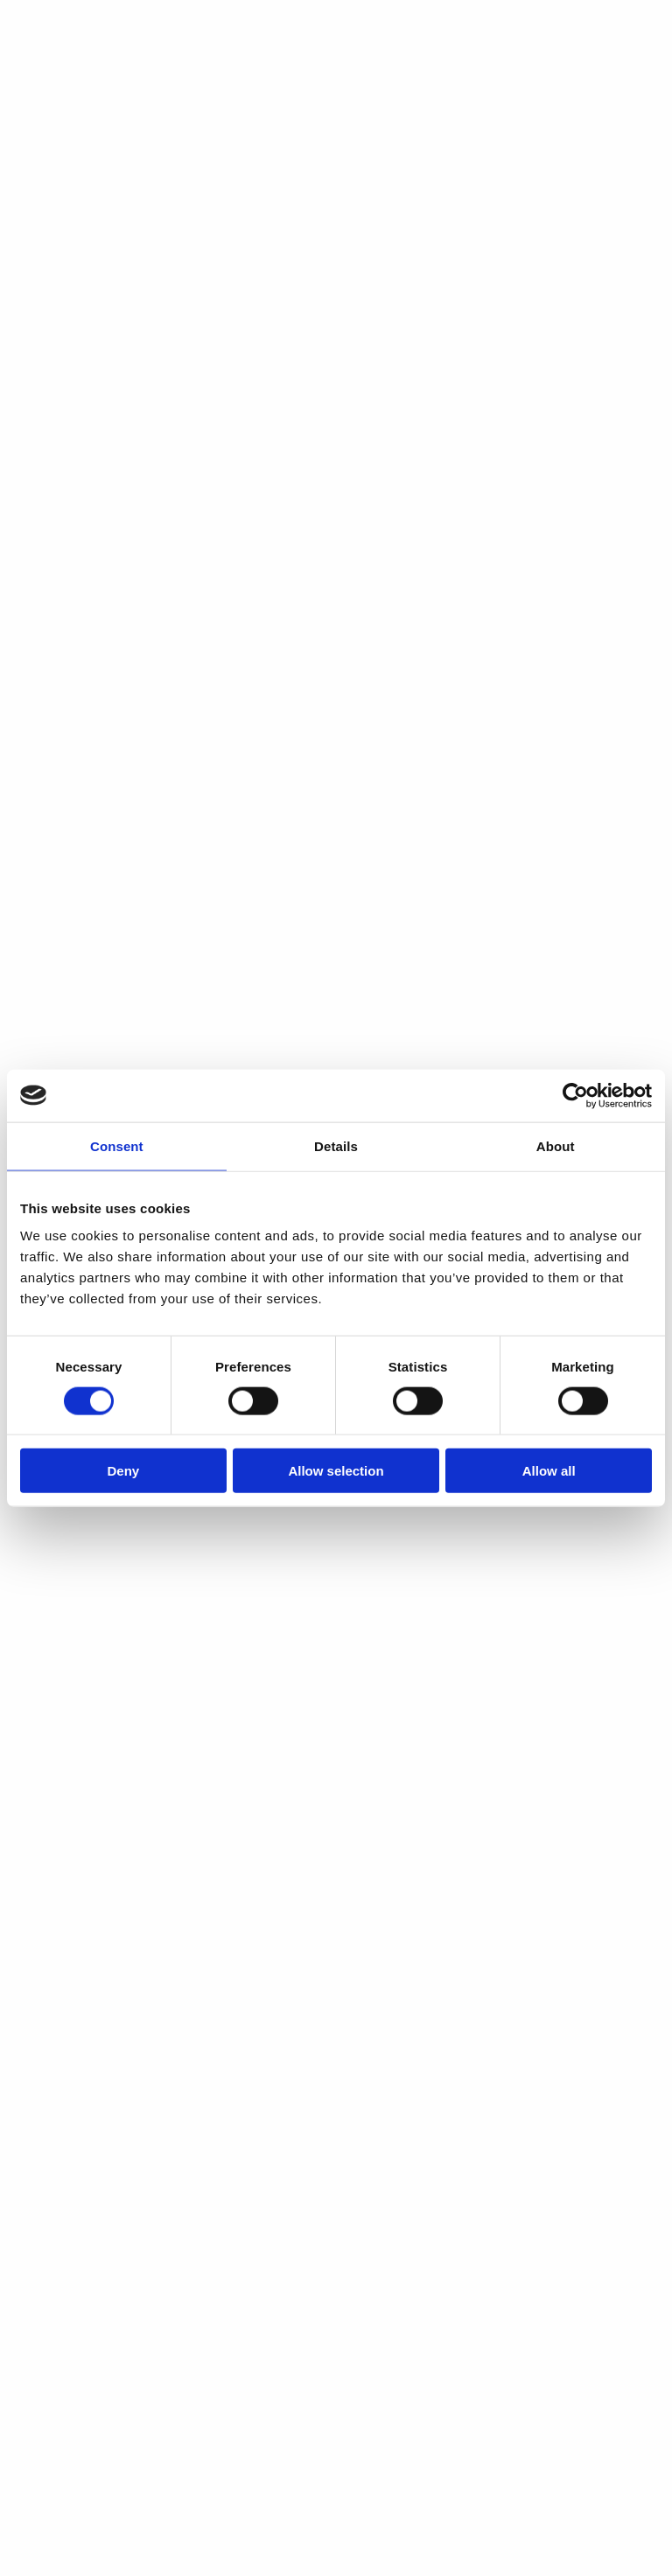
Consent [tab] (117, 1145)
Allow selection (335, 1470)
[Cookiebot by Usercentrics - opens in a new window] (575, 1095)
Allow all (549, 1470)
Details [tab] (336, 1145)
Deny (123, 1470)
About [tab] (555, 1145)
